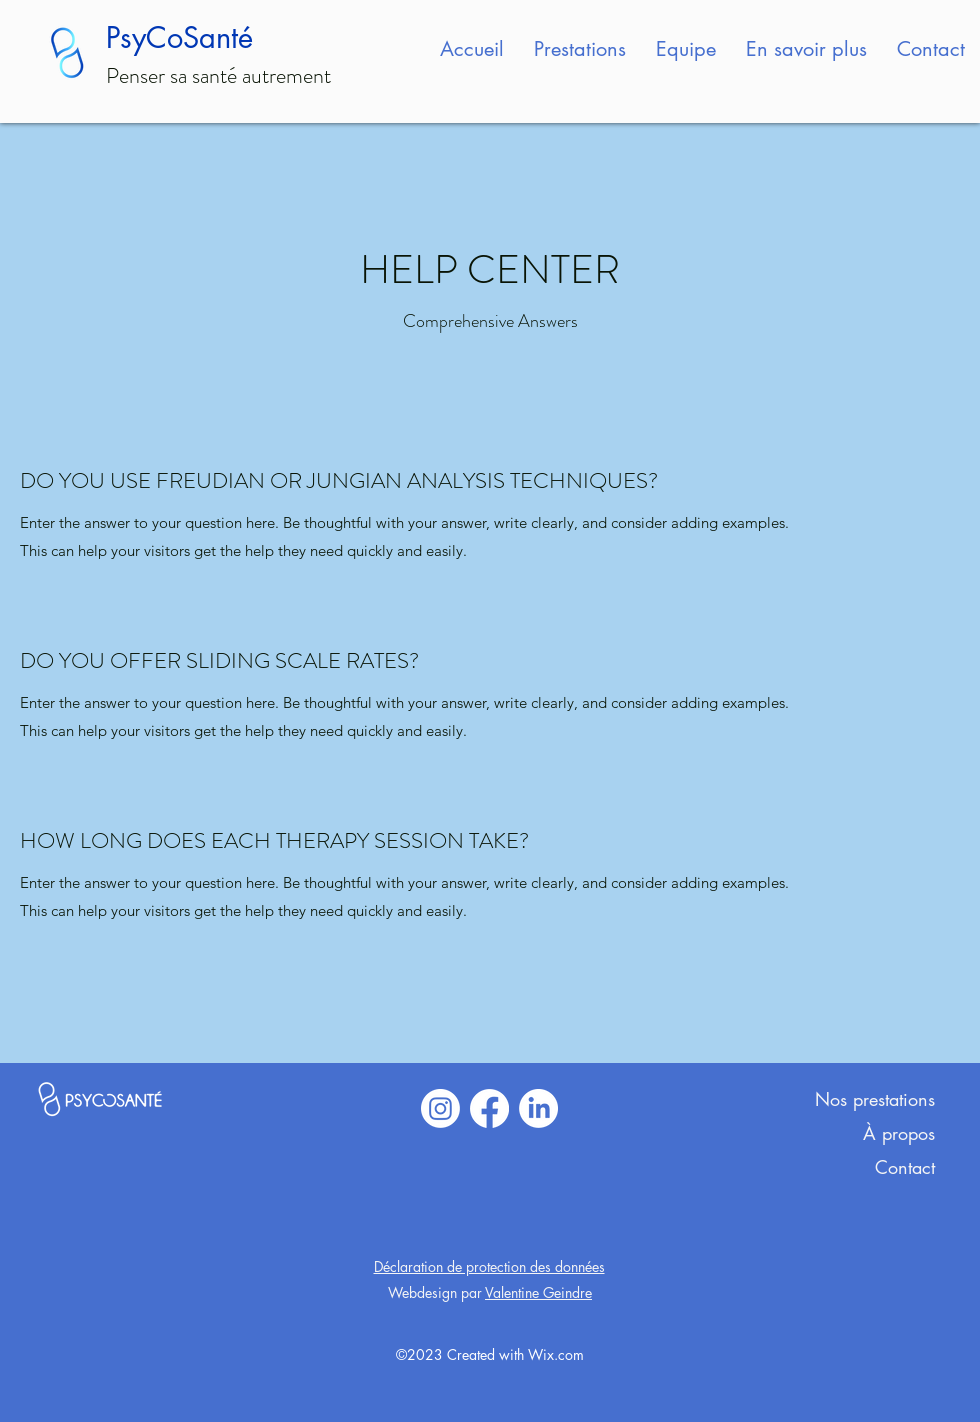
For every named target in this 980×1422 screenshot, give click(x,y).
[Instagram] (440, 1108)
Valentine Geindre (538, 1292)
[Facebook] (489, 1108)
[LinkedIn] (538, 1108)
